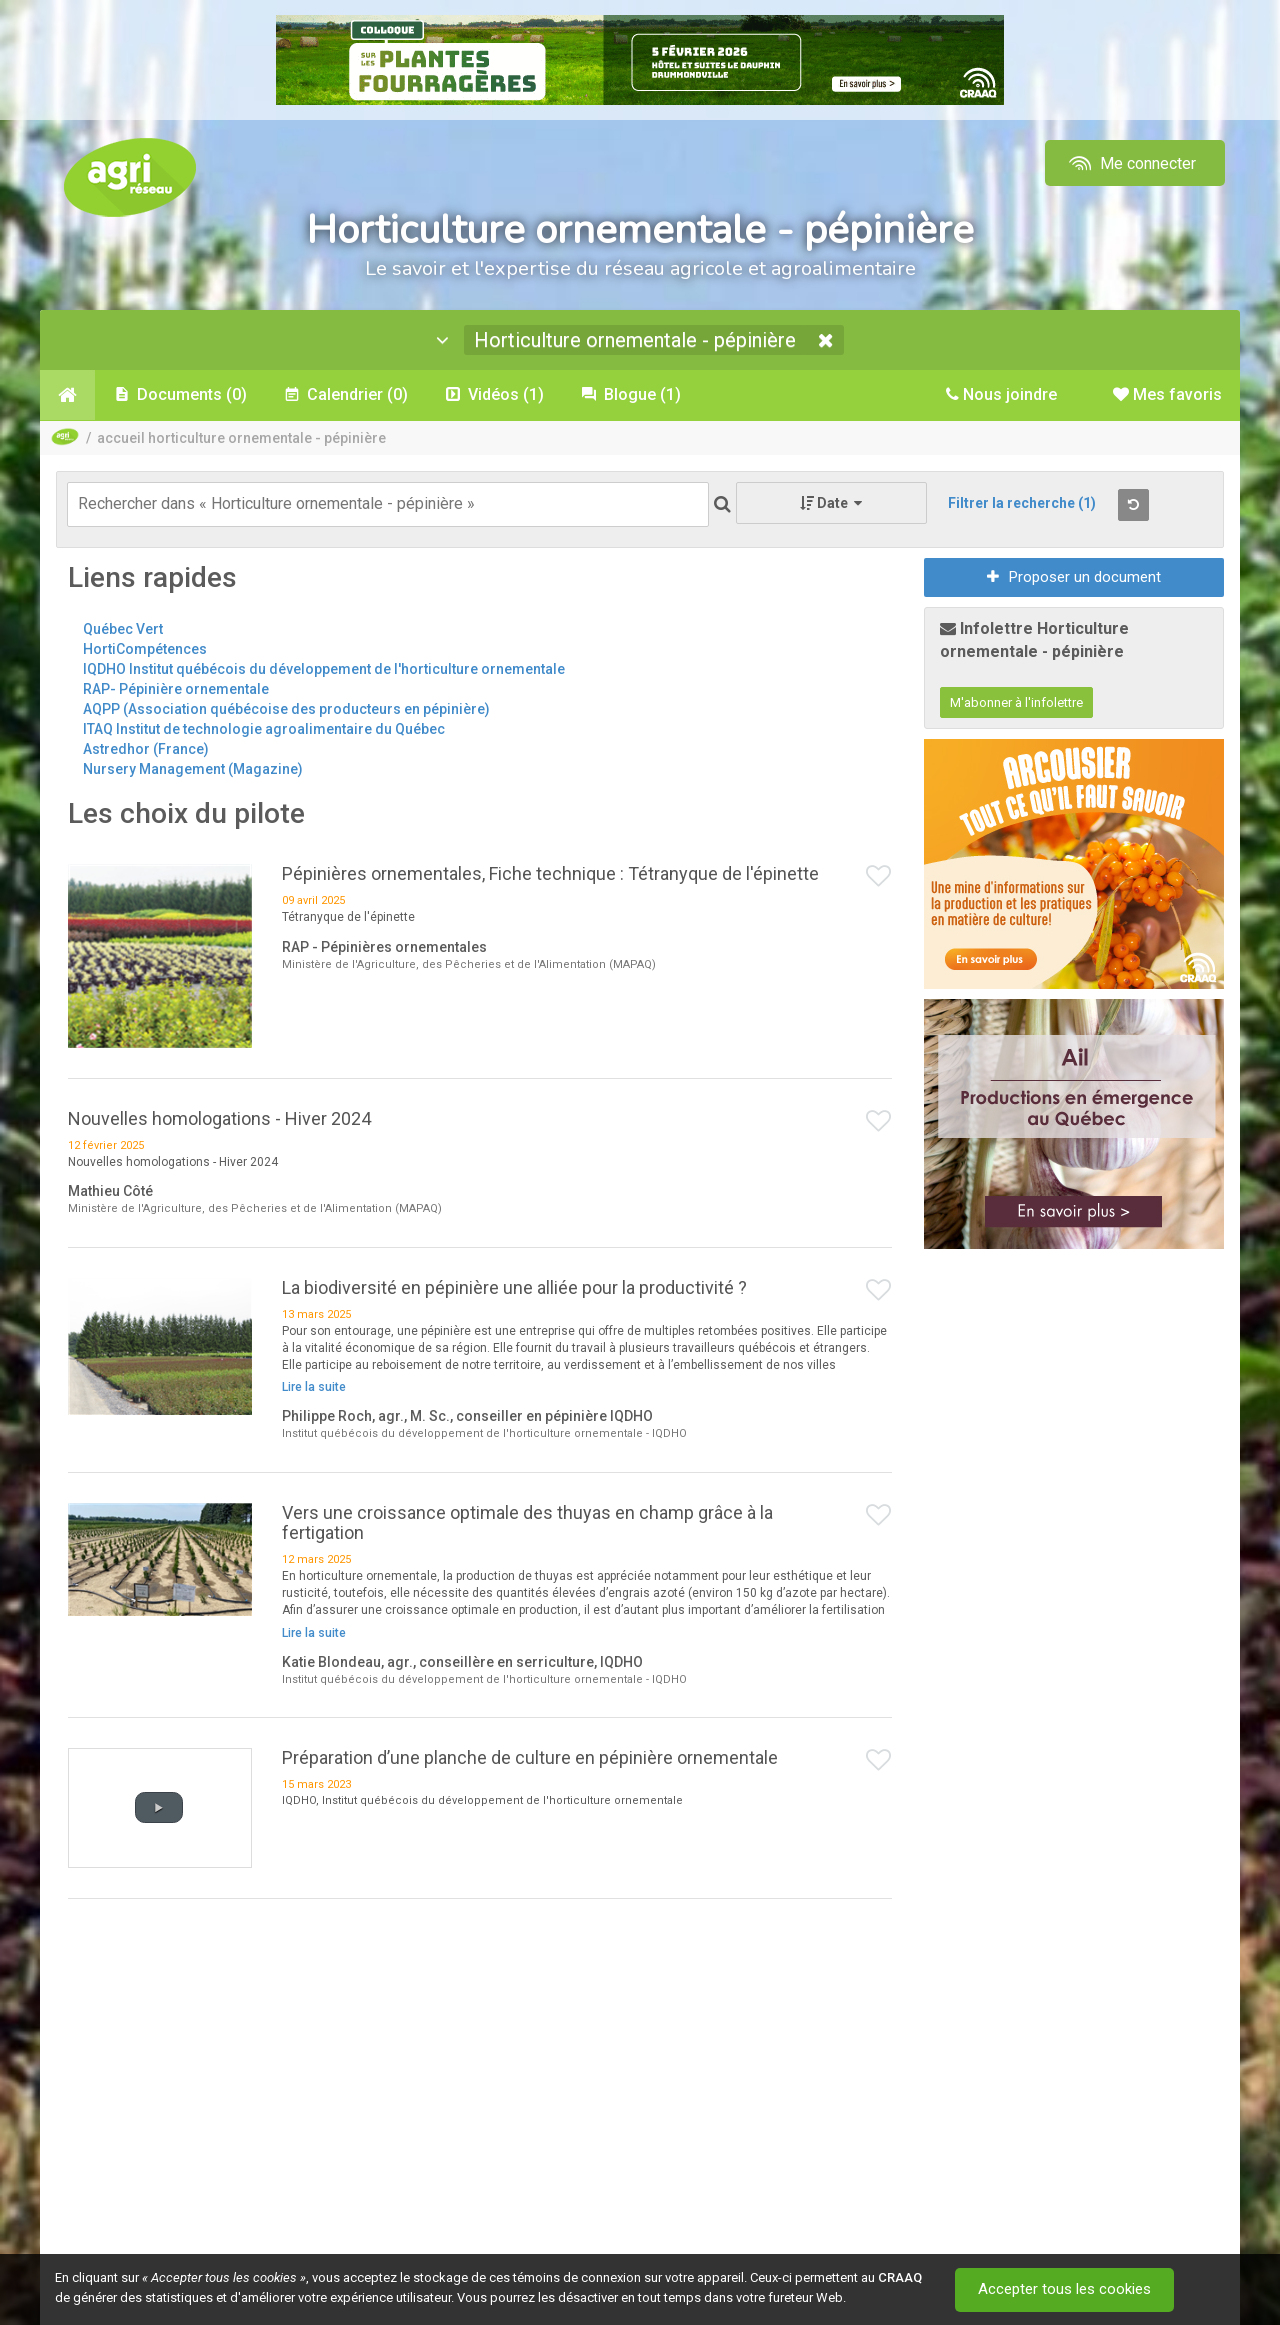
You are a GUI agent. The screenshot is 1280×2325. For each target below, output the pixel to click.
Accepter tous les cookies (1064, 2290)
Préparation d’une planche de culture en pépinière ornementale (530, 1757)
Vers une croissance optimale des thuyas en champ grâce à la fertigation (527, 1522)
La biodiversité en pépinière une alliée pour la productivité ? (514, 1287)
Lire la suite (314, 1387)
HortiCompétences (145, 649)
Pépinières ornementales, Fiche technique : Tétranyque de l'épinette (550, 873)
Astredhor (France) (146, 749)
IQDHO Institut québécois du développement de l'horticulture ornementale (324, 669)
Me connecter (1130, 163)
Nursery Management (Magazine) (193, 769)
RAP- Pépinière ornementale (176, 689)
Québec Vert (123, 629)
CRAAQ (900, 2277)
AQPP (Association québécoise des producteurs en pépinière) (286, 709)
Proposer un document (1074, 577)
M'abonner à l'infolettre (1016, 702)
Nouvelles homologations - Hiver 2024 (219, 1118)
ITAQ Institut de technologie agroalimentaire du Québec (264, 729)
